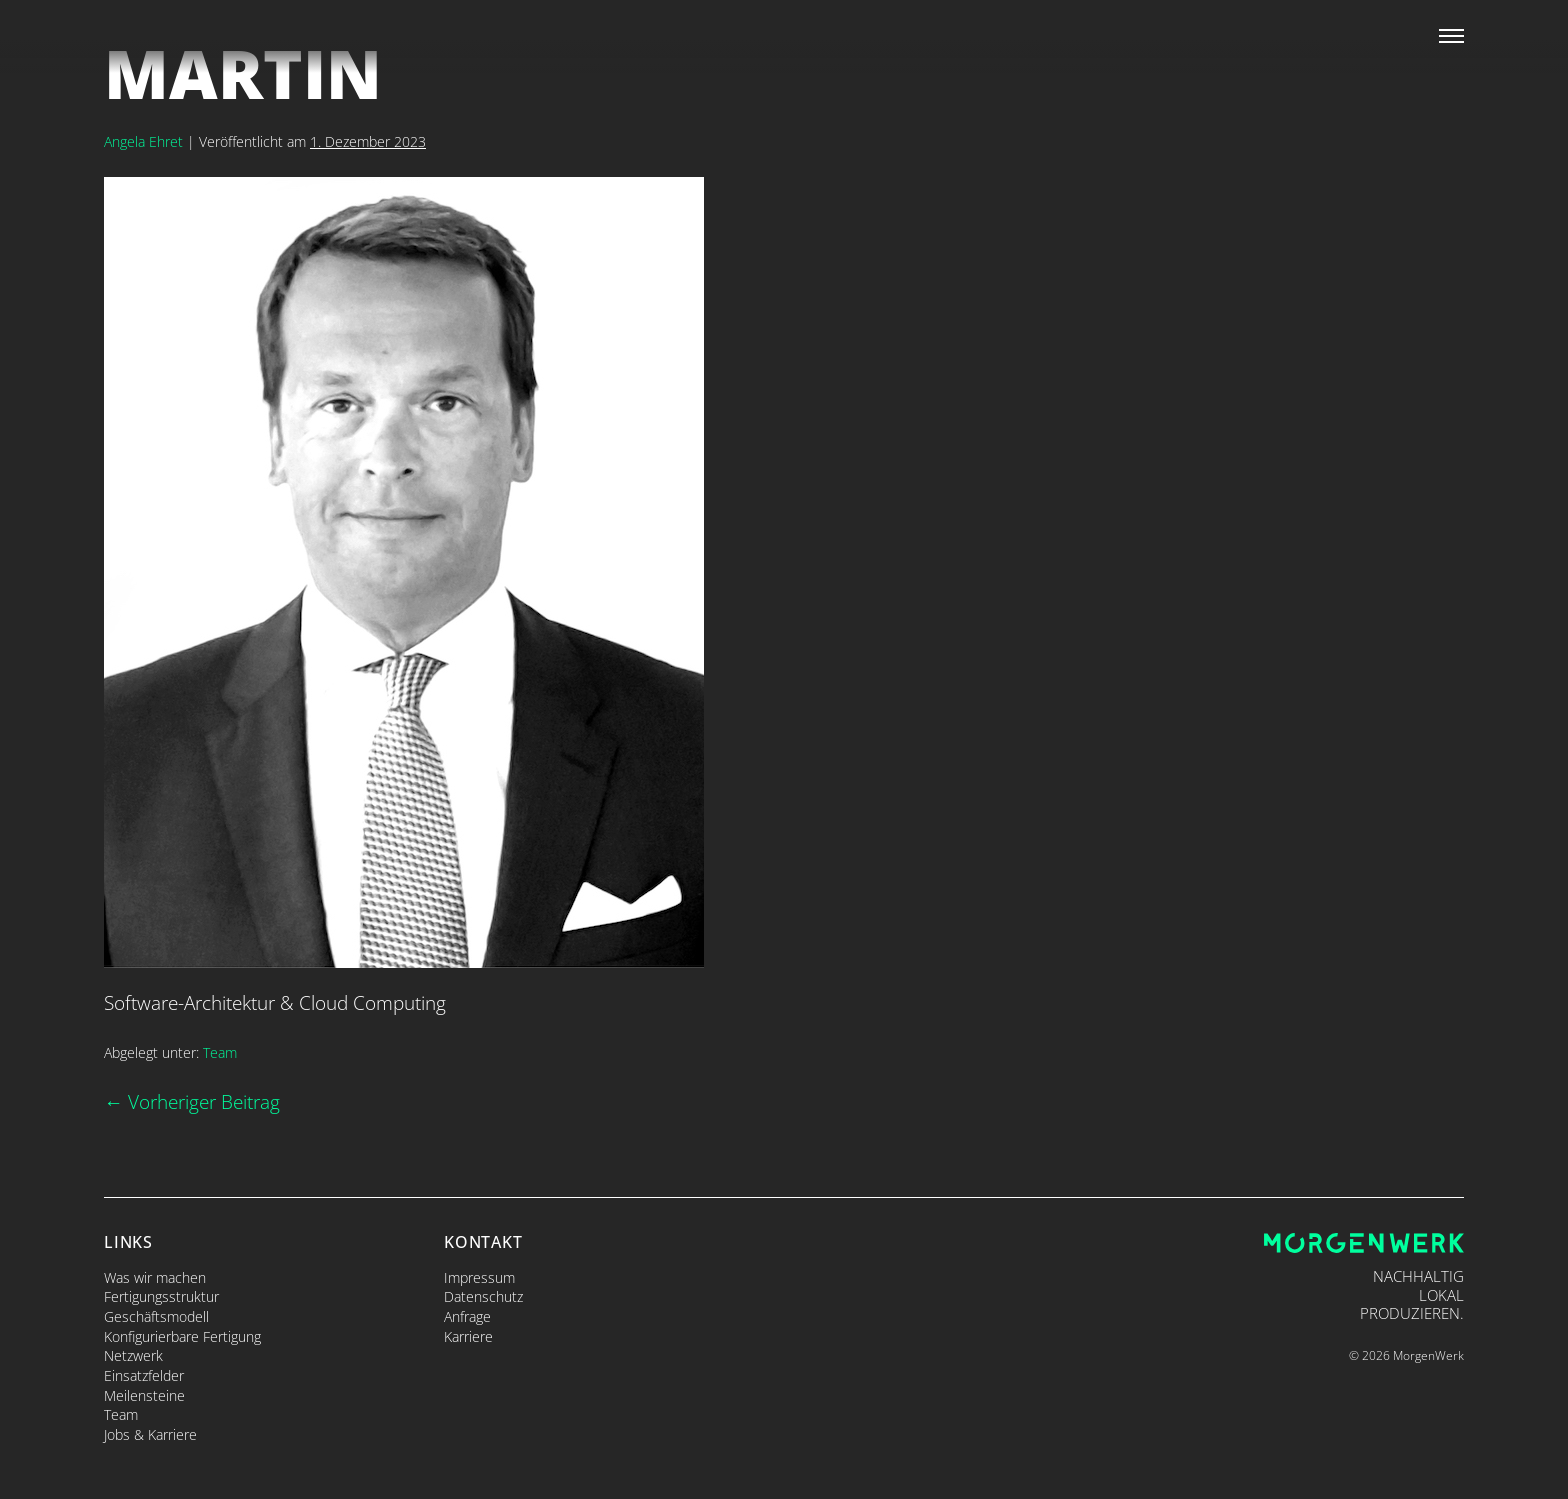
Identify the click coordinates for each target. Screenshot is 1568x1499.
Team (220, 1052)
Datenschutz (483, 1296)
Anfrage (467, 1316)
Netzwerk (133, 1355)
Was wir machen (155, 1277)
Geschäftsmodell (156, 1316)
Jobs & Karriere (150, 1434)
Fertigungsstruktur (161, 1296)
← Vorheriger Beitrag (192, 1101)
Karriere (468, 1336)
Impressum (479, 1277)
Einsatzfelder (144, 1375)
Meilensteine (144, 1395)
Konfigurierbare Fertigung (182, 1336)
